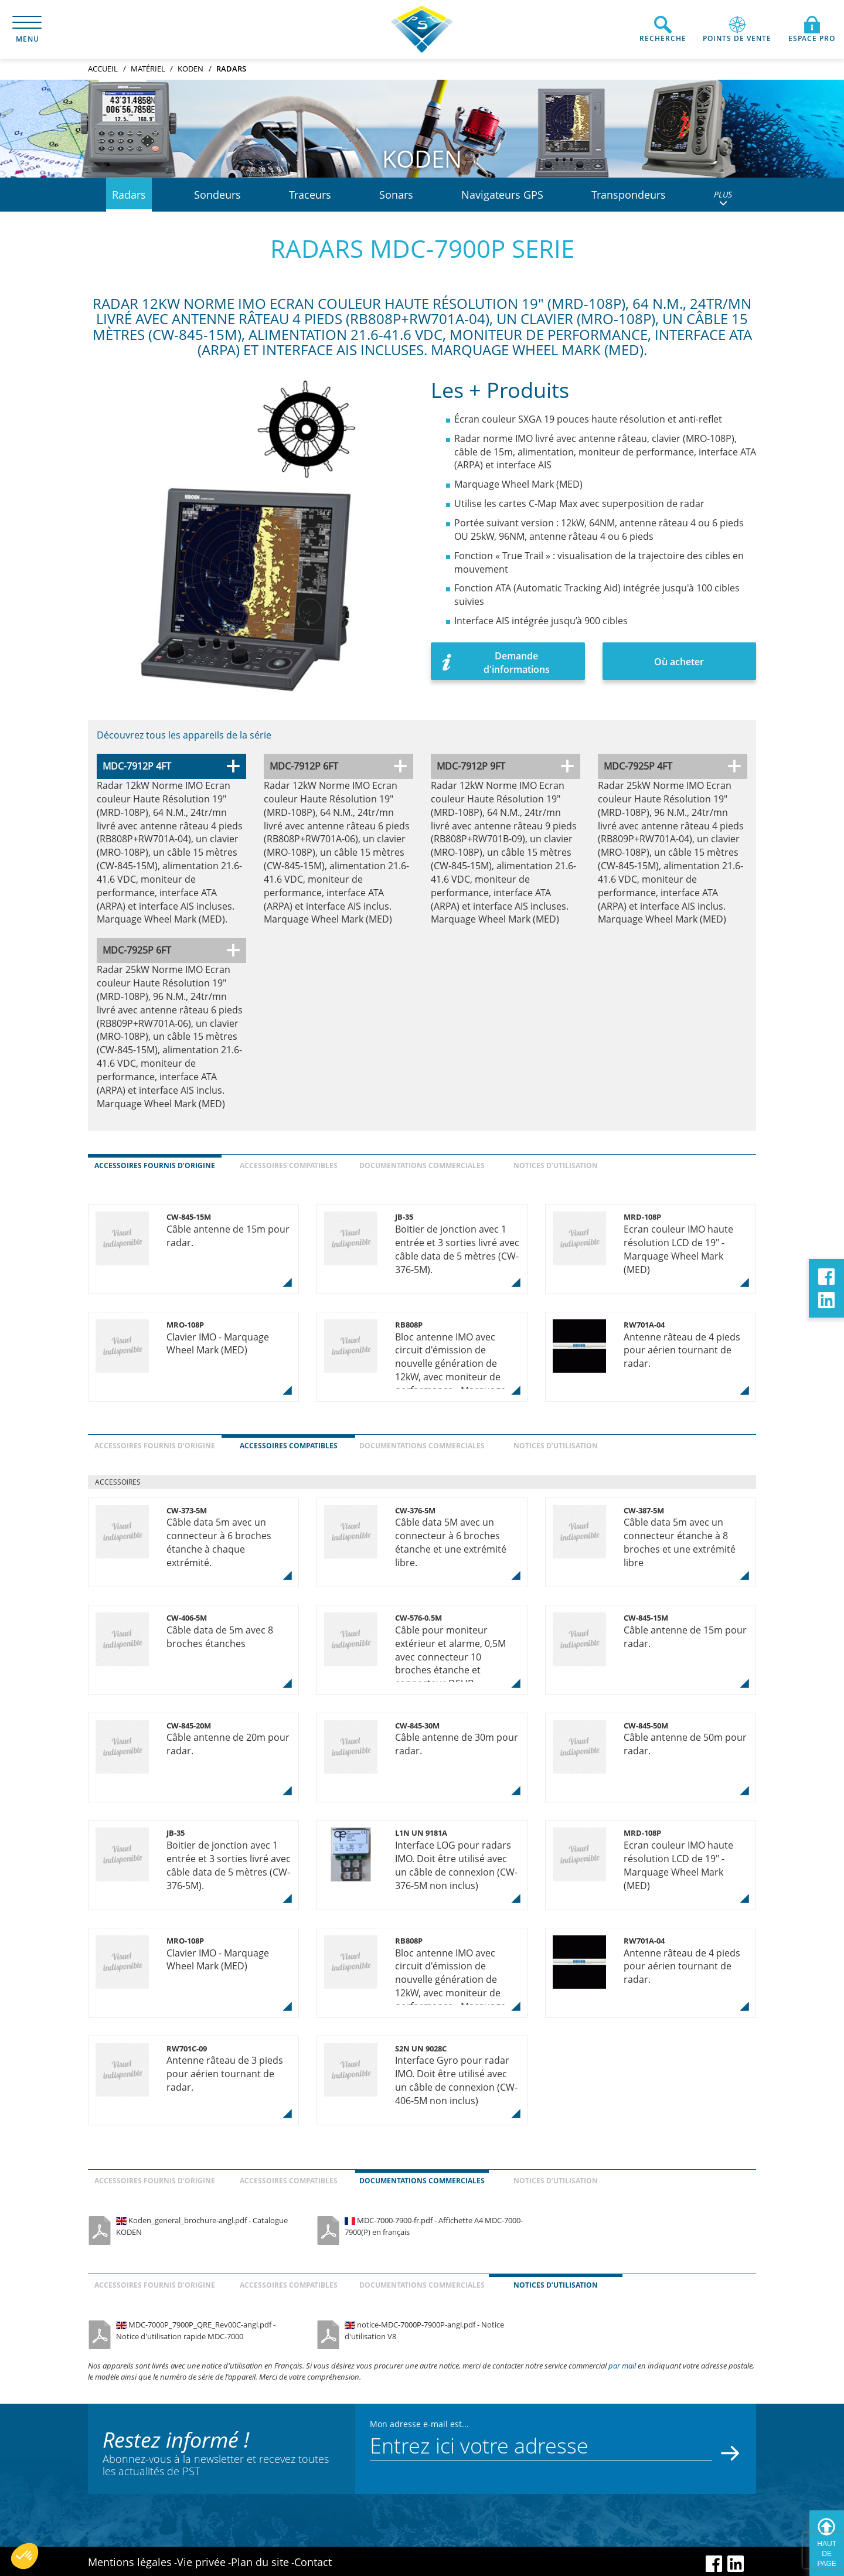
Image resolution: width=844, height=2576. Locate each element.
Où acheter (679, 661)
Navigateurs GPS (502, 195)
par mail (622, 2365)
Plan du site (260, 2562)
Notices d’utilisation (555, 1165)
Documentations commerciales (422, 1165)
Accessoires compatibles (289, 1165)
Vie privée (201, 2562)
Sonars (396, 195)
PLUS (723, 198)
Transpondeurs (628, 195)
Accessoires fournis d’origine (154, 1165)
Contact (313, 2562)
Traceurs (310, 195)
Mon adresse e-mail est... (419, 2423)
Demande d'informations (517, 662)
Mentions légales (130, 2562)
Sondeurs (217, 195)
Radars (129, 195)
